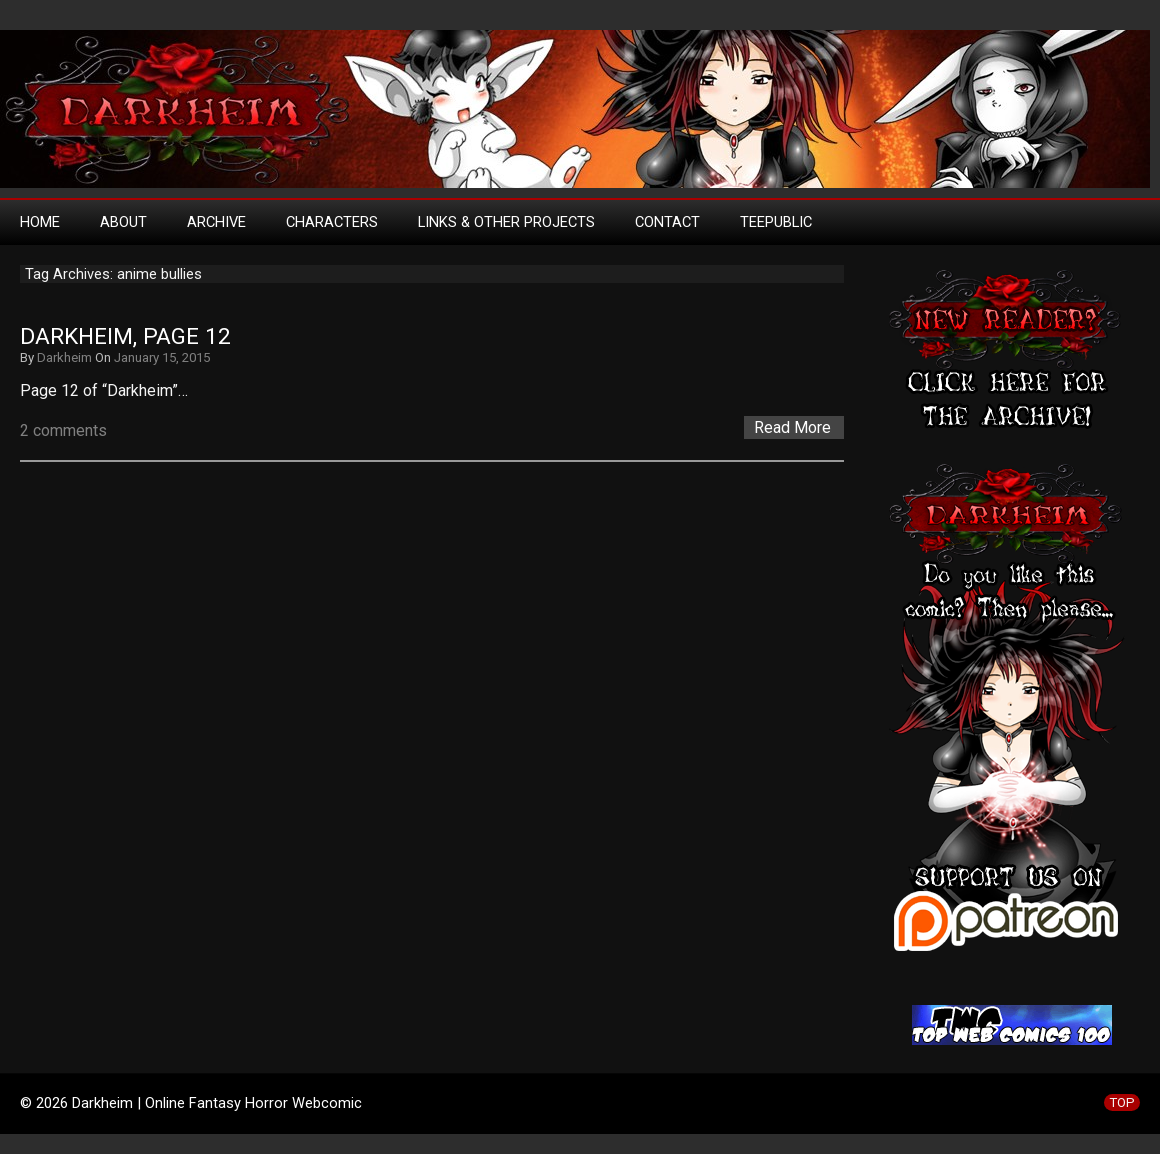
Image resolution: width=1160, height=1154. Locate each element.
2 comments (63, 430)
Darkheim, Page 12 (125, 336)
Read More (792, 427)
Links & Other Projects (506, 222)
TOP (1122, 1102)
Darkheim (64, 357)
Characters (332, 222)
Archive (216, 222)
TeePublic (776, 222)
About (123, 222)
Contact (667, 222)
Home (40, 222)
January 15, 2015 (162, 357)
